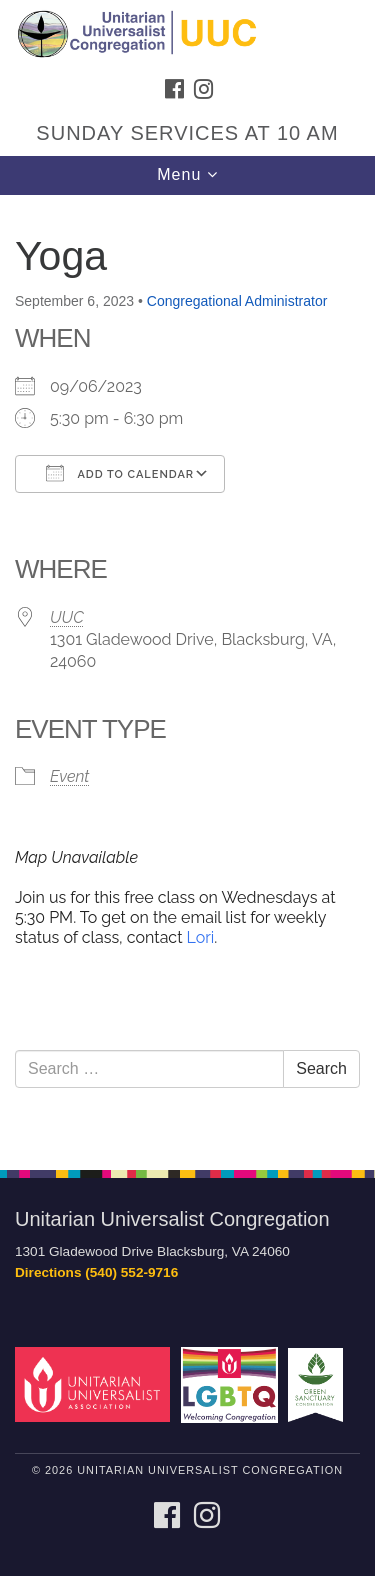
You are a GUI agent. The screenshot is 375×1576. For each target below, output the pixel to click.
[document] (187, 671)
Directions (48, 1272)
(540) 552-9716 (131, 1272)
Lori (201, 937)
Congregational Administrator (237, 301)
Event (69, 776)
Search (321, 1068)
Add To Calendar (120, 473)
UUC (67, 617)
